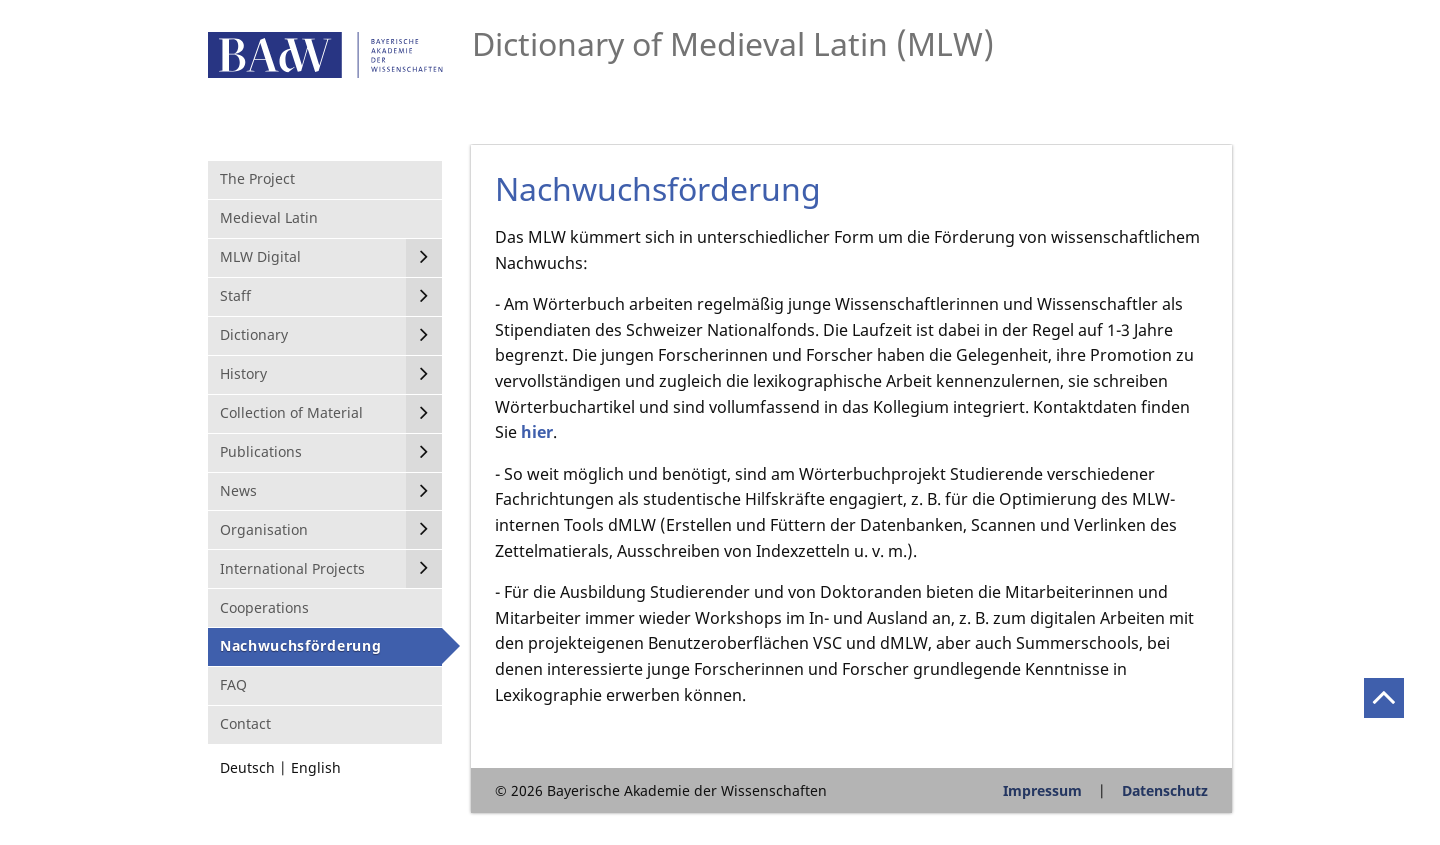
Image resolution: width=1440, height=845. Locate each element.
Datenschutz (1165, 790)
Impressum (1042, 790)
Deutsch (247, 767)
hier (537, 432)
